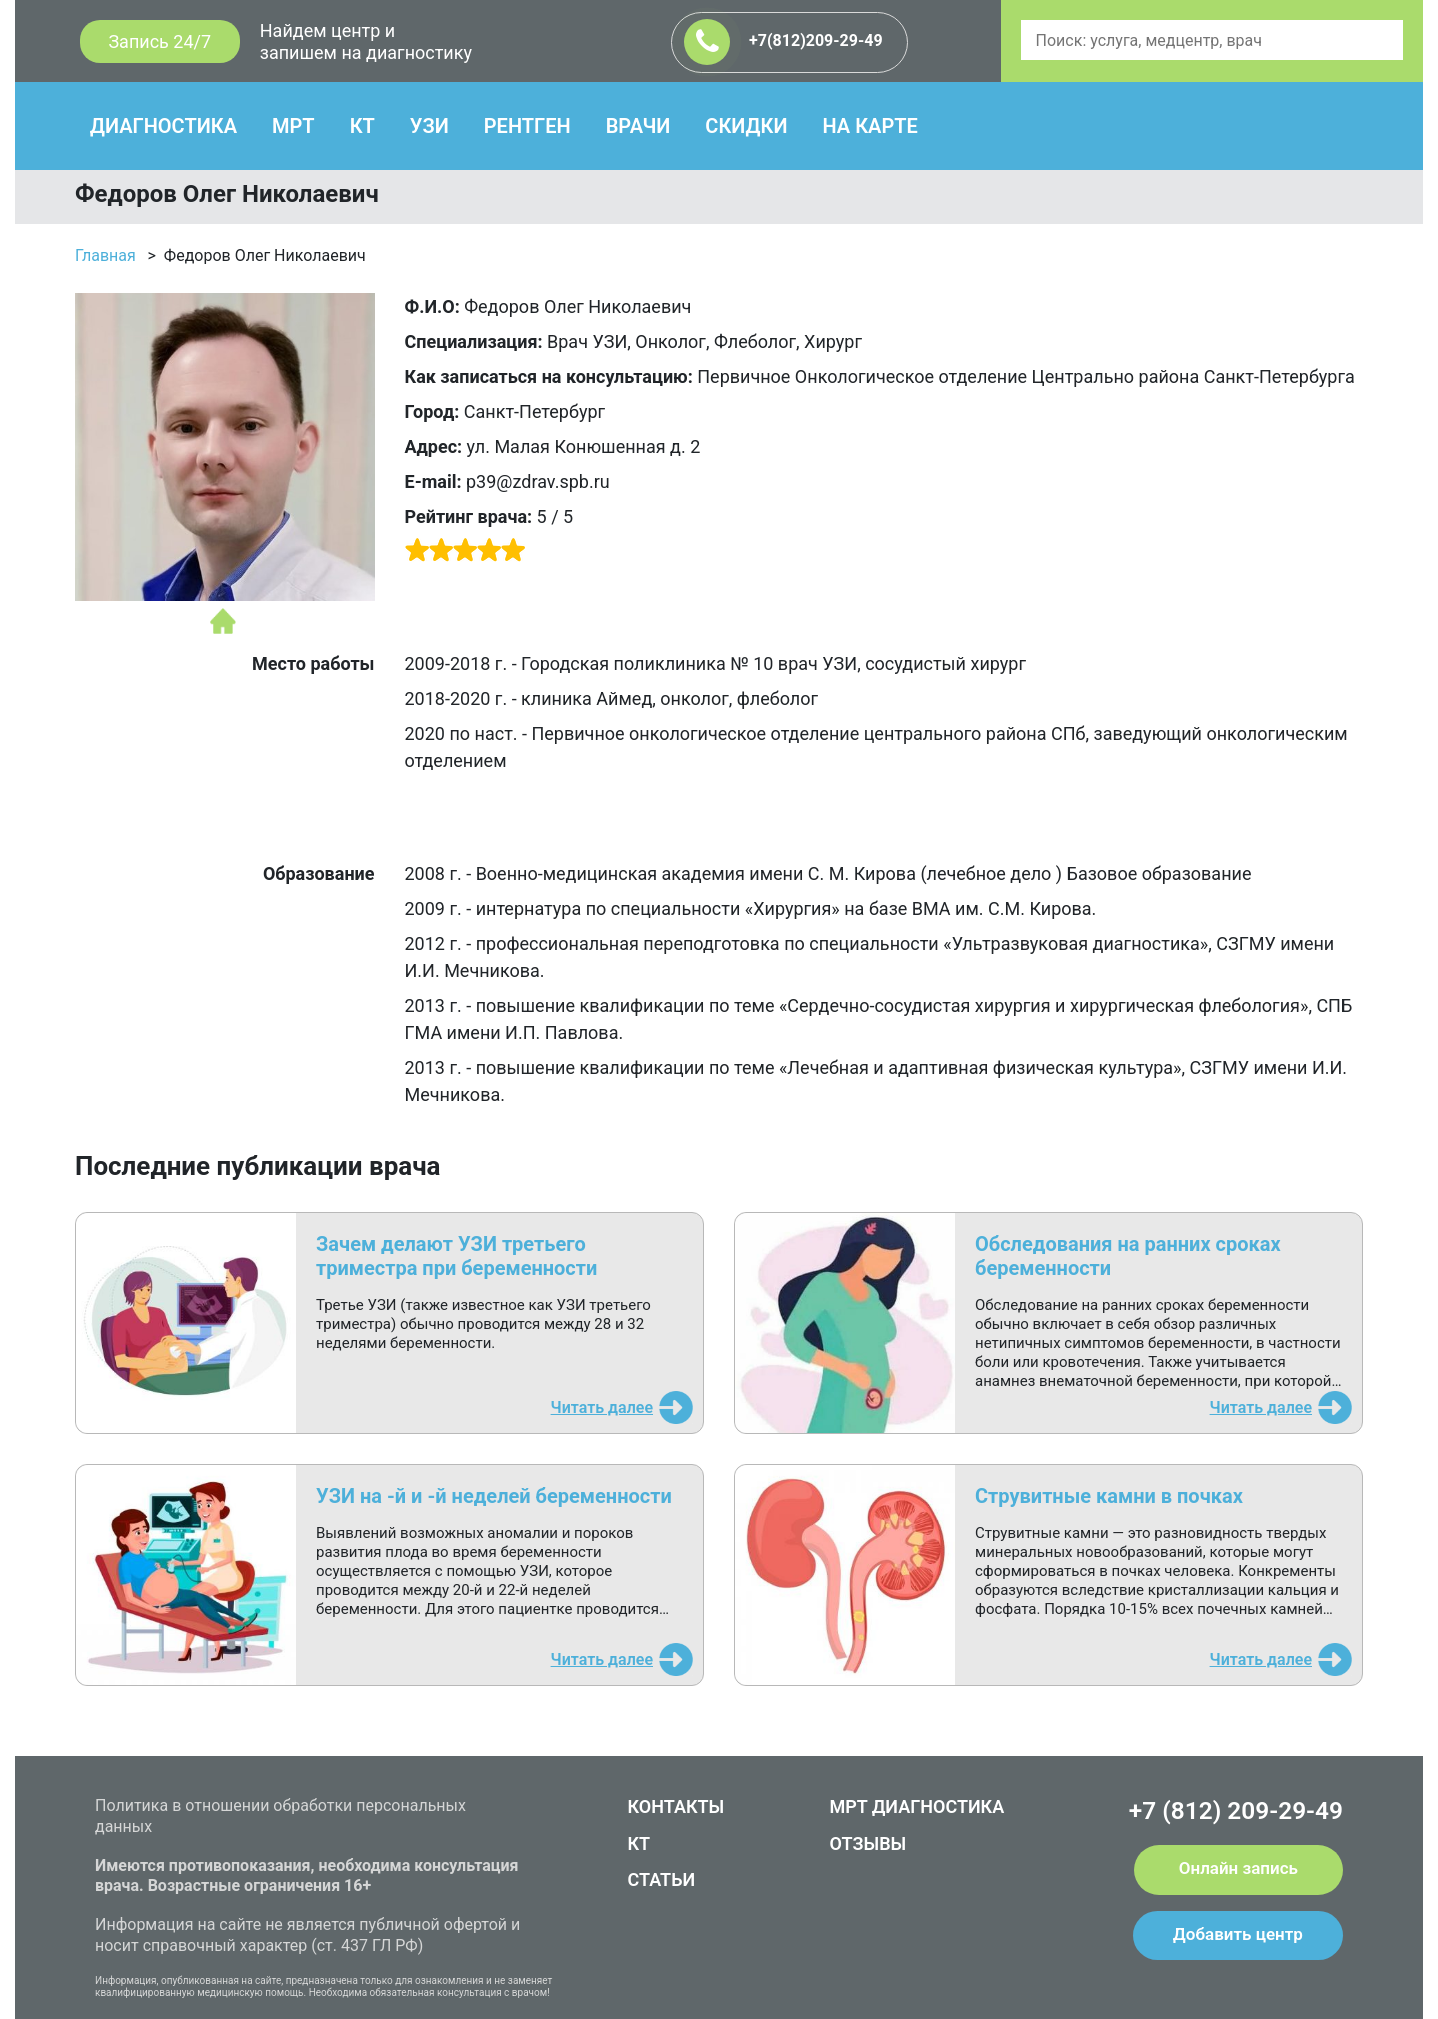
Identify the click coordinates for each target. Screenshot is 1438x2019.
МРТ (293, 126)
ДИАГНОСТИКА (163, 126)
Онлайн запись (1238, 1868)
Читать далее (602, 1407)
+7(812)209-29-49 (783, 42)
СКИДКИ (746, 126)
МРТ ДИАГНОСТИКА (917, 1806)
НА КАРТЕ (869, 126)
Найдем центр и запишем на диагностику (366, 41)
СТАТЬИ (662, 1879)
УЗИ (429, 126)
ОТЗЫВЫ (868, 1843)
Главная (105, 255)
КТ (362, 126)
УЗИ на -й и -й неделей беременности (494, 1496)
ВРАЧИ (638, 126)
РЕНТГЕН (527, 126)
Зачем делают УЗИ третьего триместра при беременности (456, 1256)
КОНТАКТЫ (676, 1806)
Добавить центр (1238, 1934)
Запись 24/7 (159, 41)
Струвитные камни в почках (1109, 1496)
